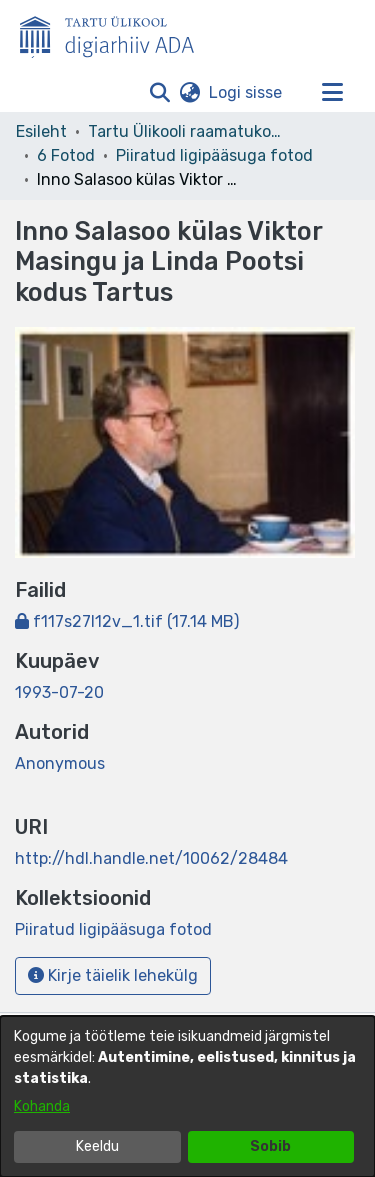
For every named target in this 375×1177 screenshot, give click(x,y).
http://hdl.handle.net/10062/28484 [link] (151, 858)
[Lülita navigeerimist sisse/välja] (332, 93)
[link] (127, 621)
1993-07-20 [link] (59, 692)
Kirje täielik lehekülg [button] (113, 975)
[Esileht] (115, 33)
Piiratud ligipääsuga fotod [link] (214, 155)
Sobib (270, 1146)
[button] (159, 93)
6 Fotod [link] (66, 155)
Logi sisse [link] (246, 92)
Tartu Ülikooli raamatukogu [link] (188, 131)
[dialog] (187, 1096)
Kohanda (42, 1106)
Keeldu (97, 1146)
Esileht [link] (41, 131)
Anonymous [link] (60, 763)
